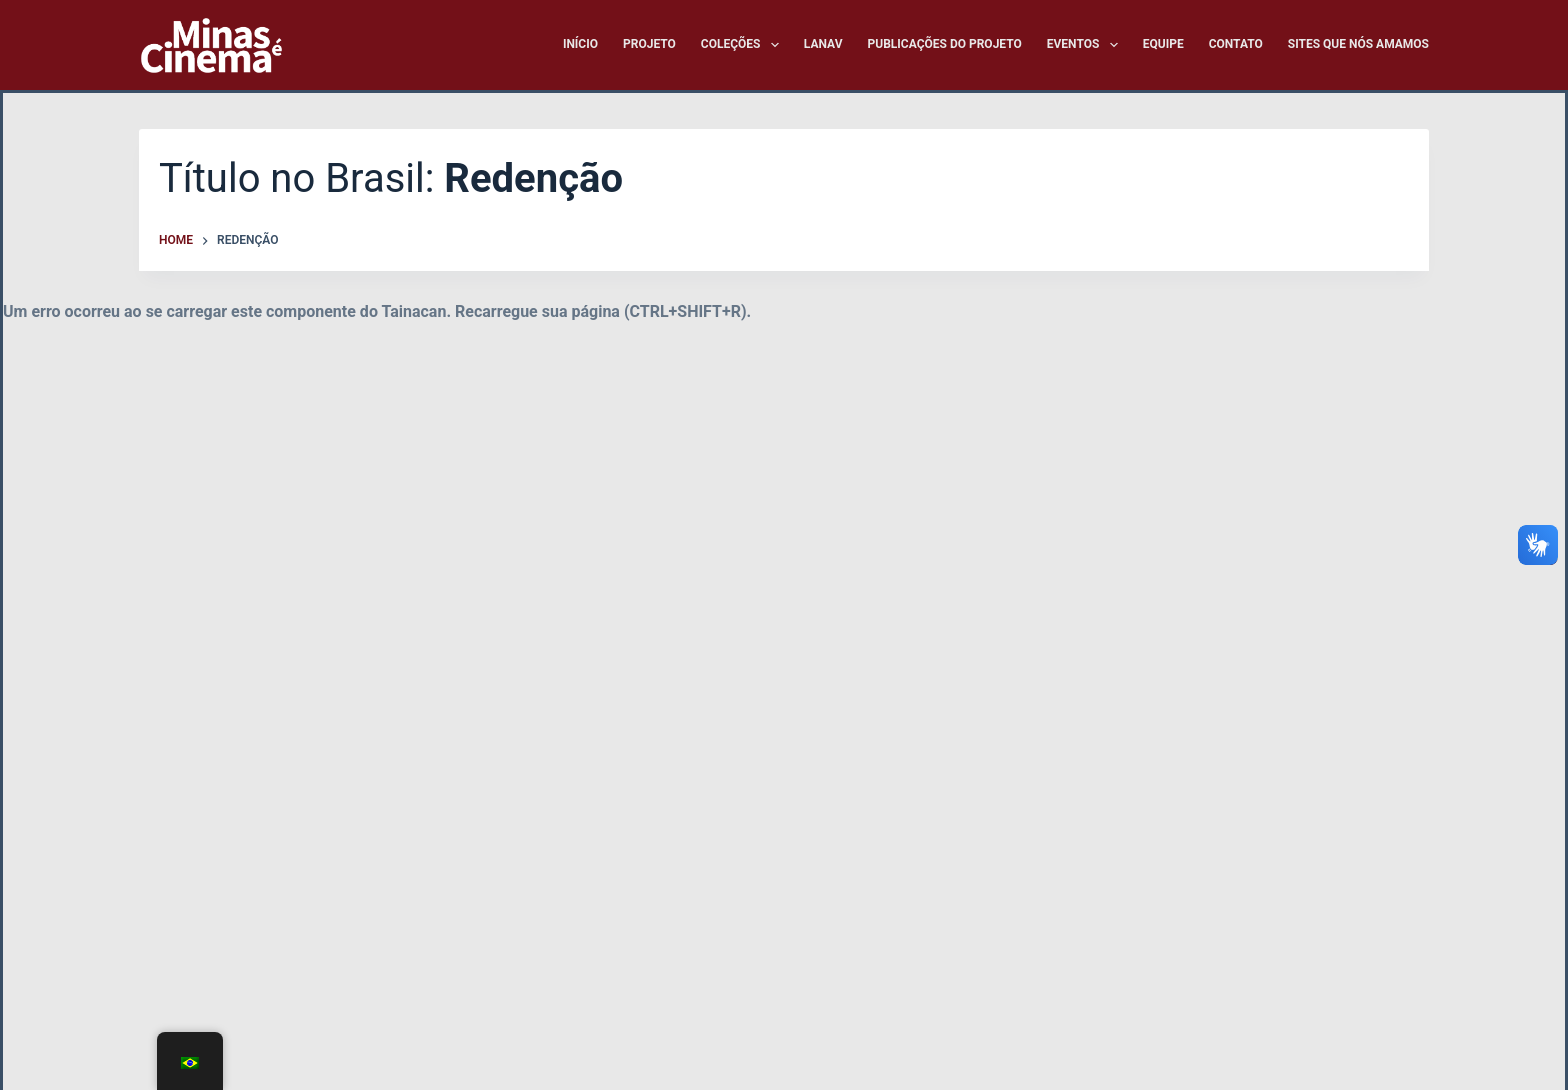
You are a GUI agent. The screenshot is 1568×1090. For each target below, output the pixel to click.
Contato (1236, 44)
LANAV (823, 44)
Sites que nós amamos (1358, 44)
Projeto (649, 44)
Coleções (744, 45)
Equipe (1163, 44)
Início (580, 44)
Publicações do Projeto (945, 44)
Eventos (1086, 45)
